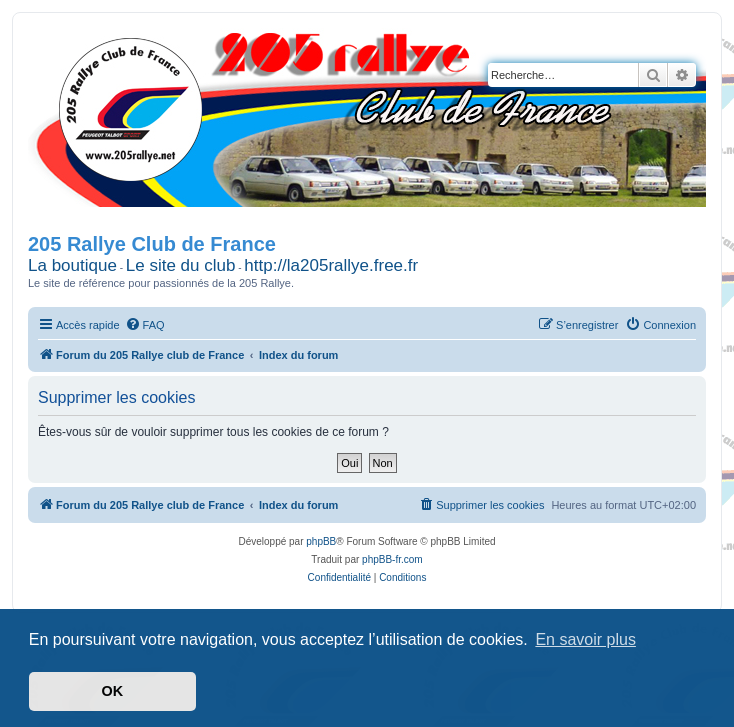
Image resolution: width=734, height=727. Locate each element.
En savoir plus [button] (585, 639)
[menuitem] (145, 325)
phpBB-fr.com (392, 559)
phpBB (321, 541)
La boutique (72, 265)
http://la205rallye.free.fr (331, 265)
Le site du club (181, 265)
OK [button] (113, 691)
